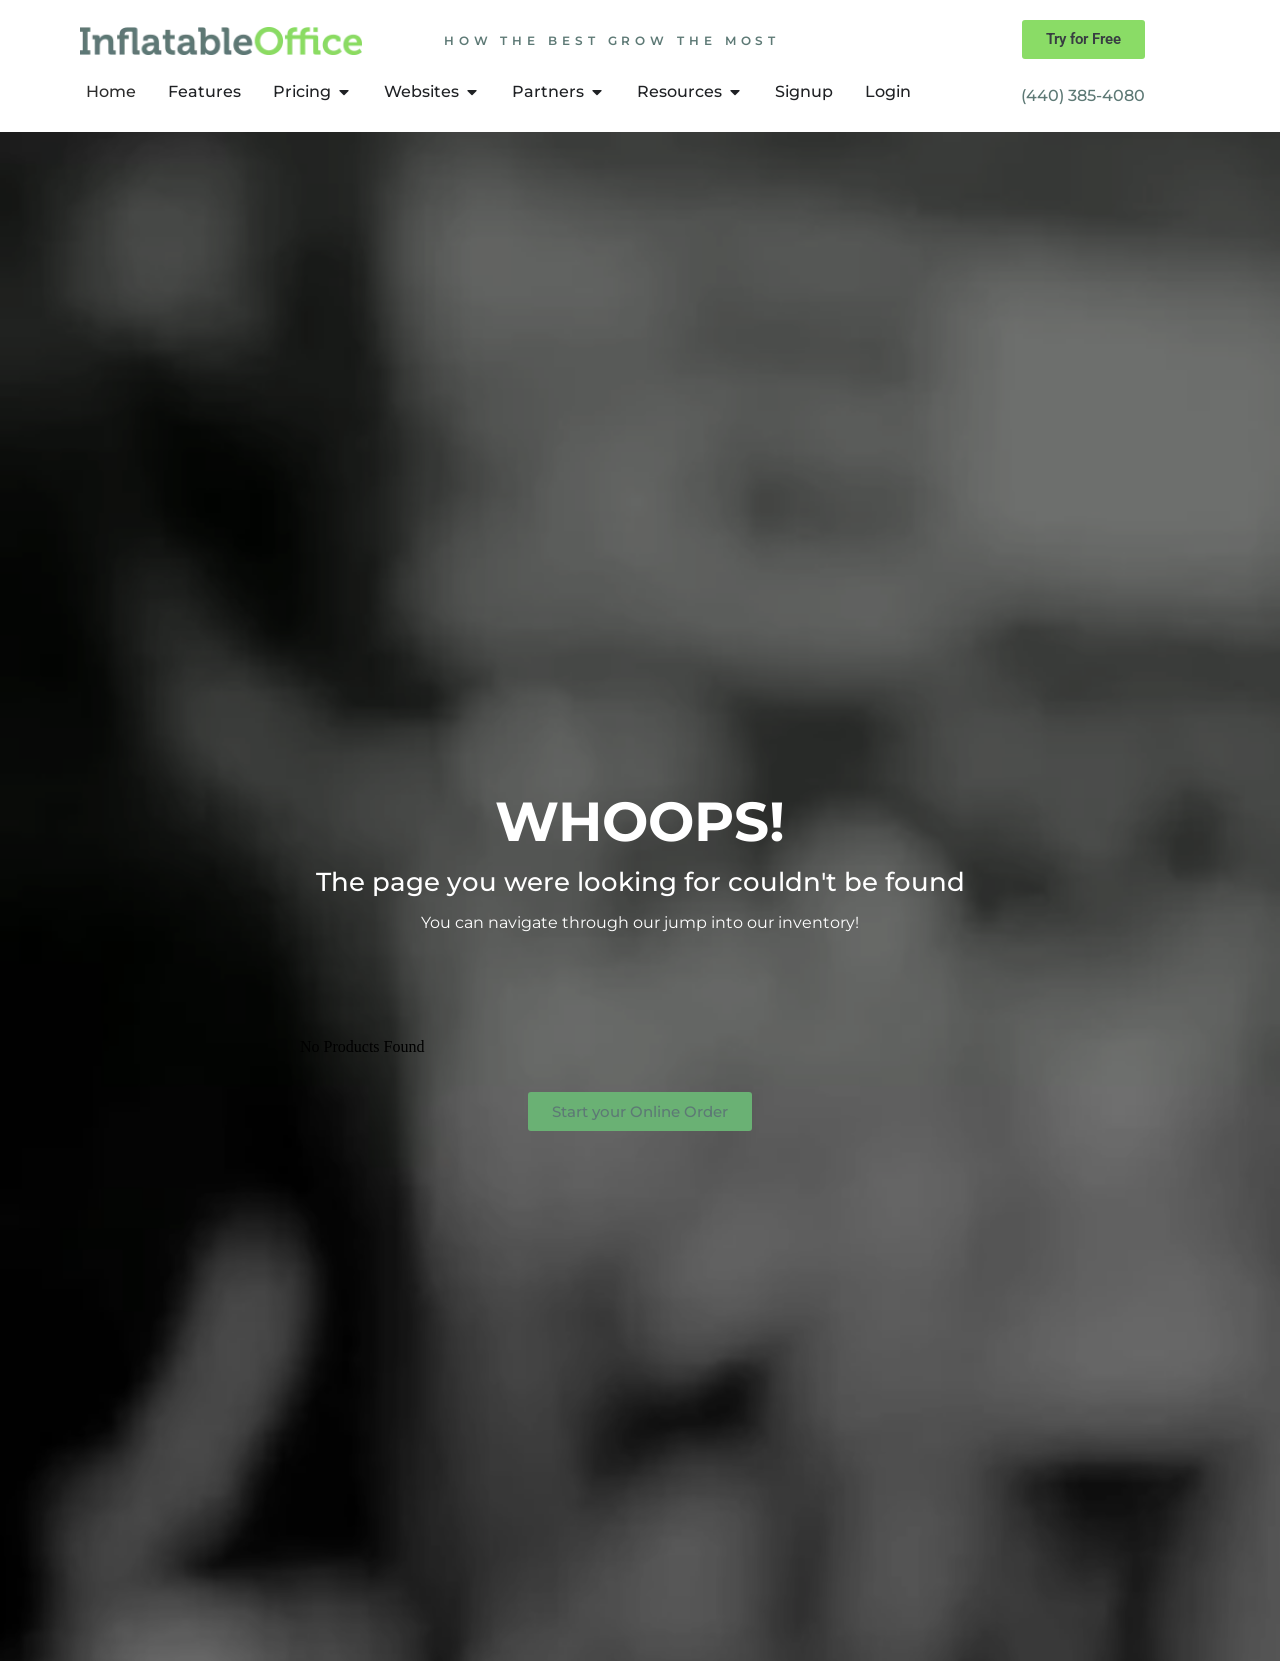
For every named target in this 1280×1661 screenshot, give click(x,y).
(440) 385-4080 (1083, 95)
